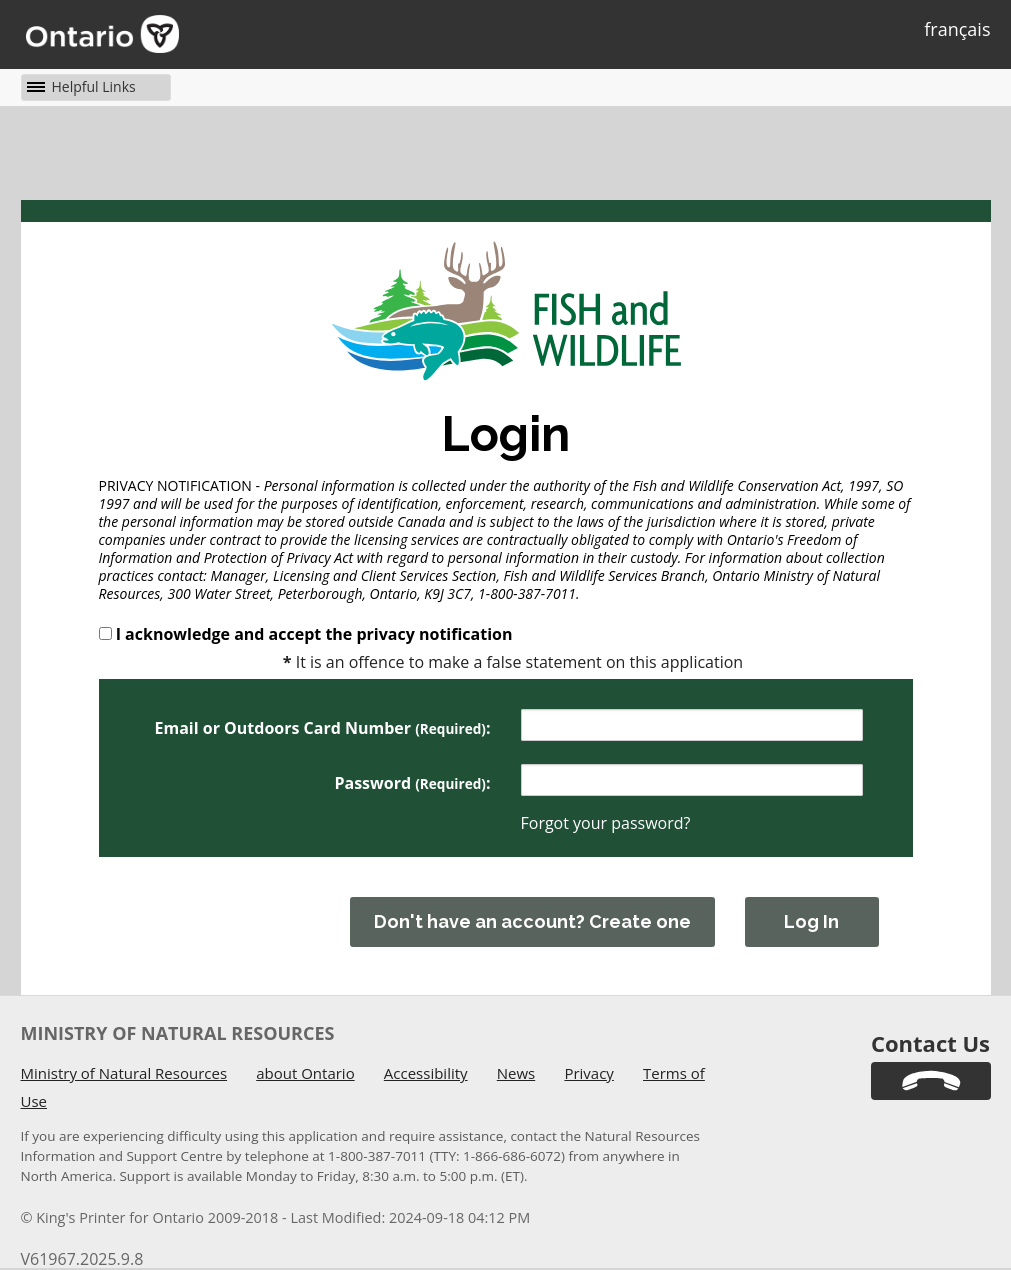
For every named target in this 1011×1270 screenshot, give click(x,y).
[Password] (692, 780)
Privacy (588, 1073)
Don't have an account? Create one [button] (532, 921)
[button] (79, 86)
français (957, 29)
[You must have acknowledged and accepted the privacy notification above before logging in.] (829, 915)
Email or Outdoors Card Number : (322, 728)
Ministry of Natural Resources (124, 1073)
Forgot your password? (606, 823)
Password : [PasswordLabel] (412, 783)
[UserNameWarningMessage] (692, 735)
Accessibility (426, 1073)
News (516, 1073)
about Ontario (305, 1073)
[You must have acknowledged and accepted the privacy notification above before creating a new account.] (532, 915)
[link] (931, 1081)
